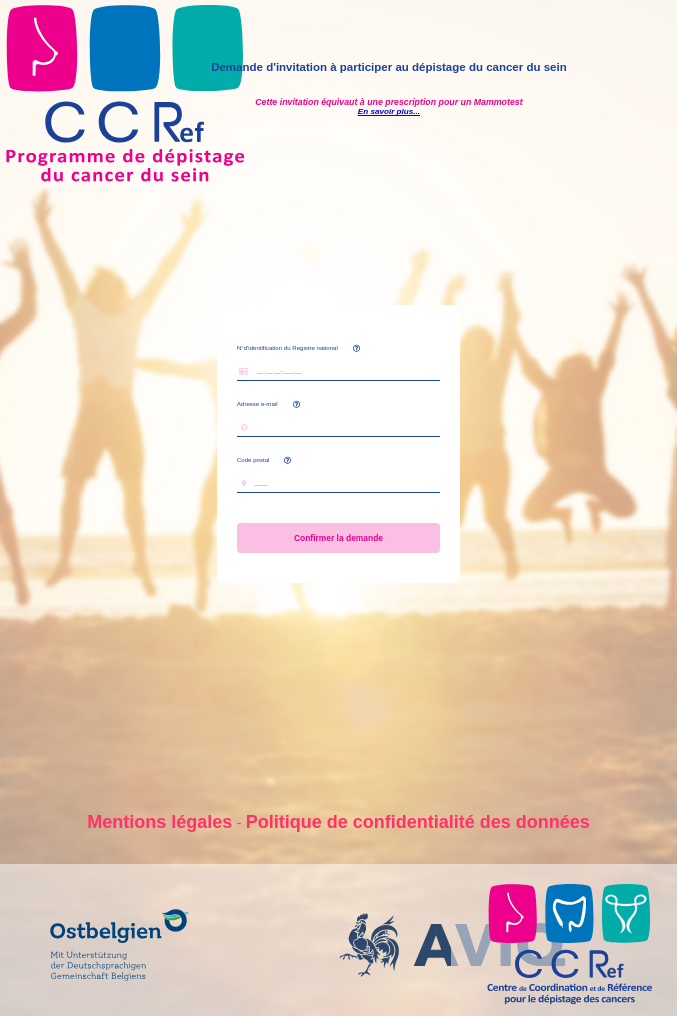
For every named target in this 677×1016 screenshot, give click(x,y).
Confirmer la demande (339, 538)
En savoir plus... (389, 111)
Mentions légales (159, 822)
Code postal (264, 459)
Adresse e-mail (257, 403)
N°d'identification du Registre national (287, 347)
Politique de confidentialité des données (418, 822)
